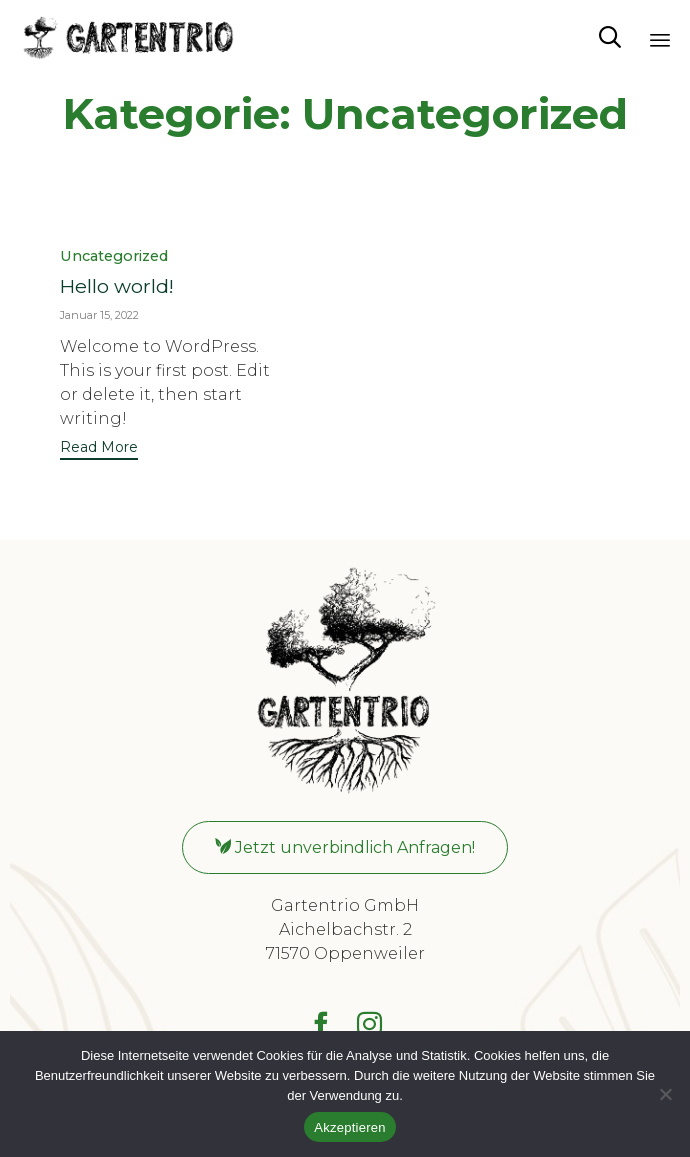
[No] (665, 1094)
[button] (99, 449)
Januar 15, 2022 (99, 315)
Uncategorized (114, 256)
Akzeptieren (349, 1127)
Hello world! (117, 286)
